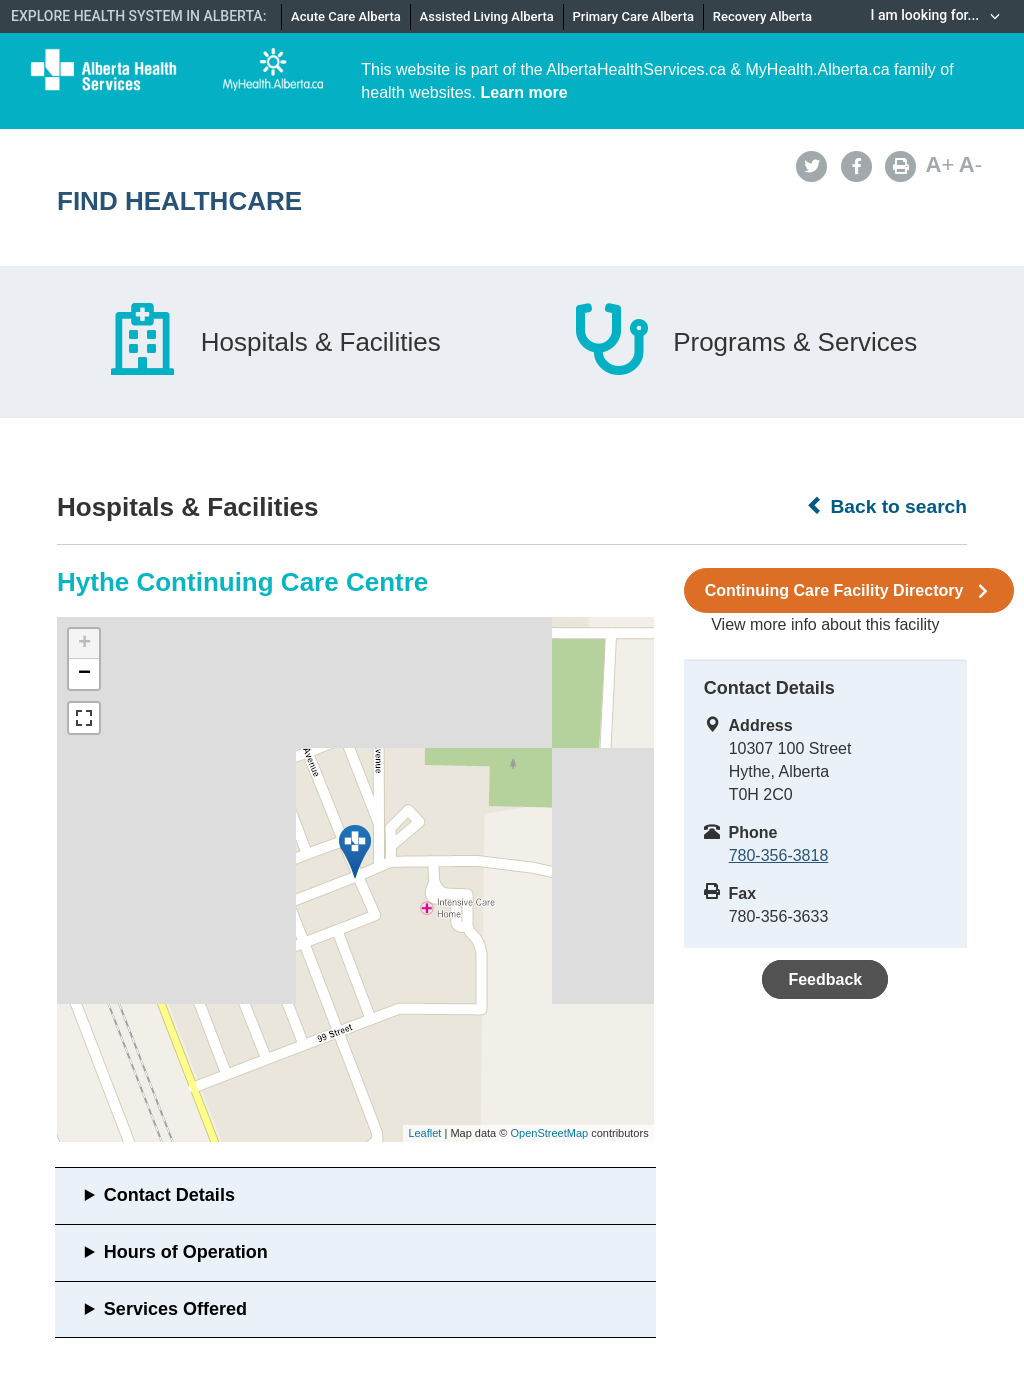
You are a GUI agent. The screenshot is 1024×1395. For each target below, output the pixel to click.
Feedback (825, 979)
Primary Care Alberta (633, 16)
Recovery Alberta (762, 16)
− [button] (84, 674)
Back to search (886, 506)
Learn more (524, 92)
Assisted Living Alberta (487, 16)
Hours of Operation (186, 1252)
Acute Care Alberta (346, 16)
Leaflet (424, 1133)
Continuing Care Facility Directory (849, 591)
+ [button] (84, 644)
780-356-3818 (779, 855)
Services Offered (175, 1309)
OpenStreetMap (549, 1133)
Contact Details (169, 1195)
